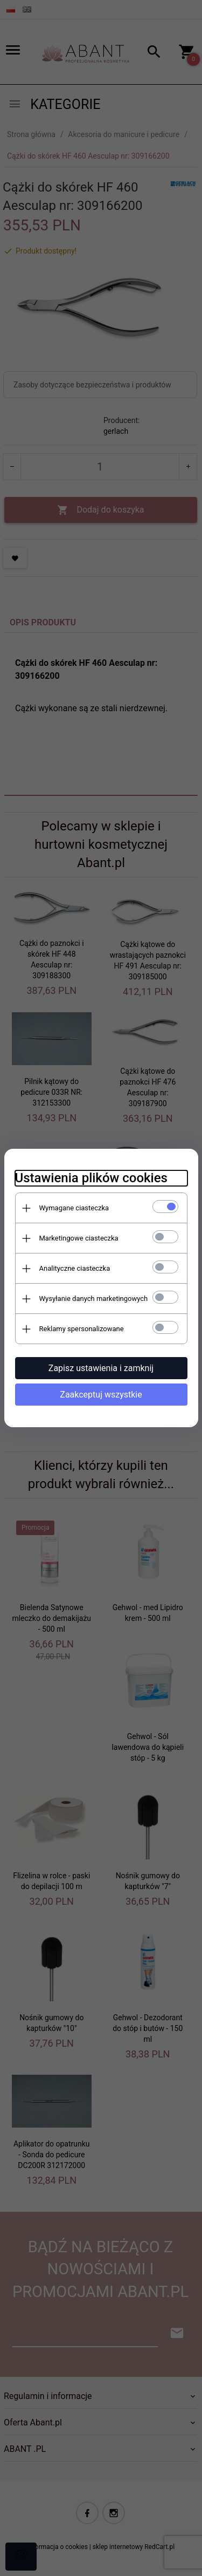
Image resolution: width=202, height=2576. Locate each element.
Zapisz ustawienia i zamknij (101, 1368)
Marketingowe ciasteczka (79, 1238)
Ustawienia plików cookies (91, 1177)
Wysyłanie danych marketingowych (93, 1298)
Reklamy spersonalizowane (81, 1329)
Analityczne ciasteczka (74, 1268)
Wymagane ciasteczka (74, 1208)
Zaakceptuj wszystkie (101, 1394)
